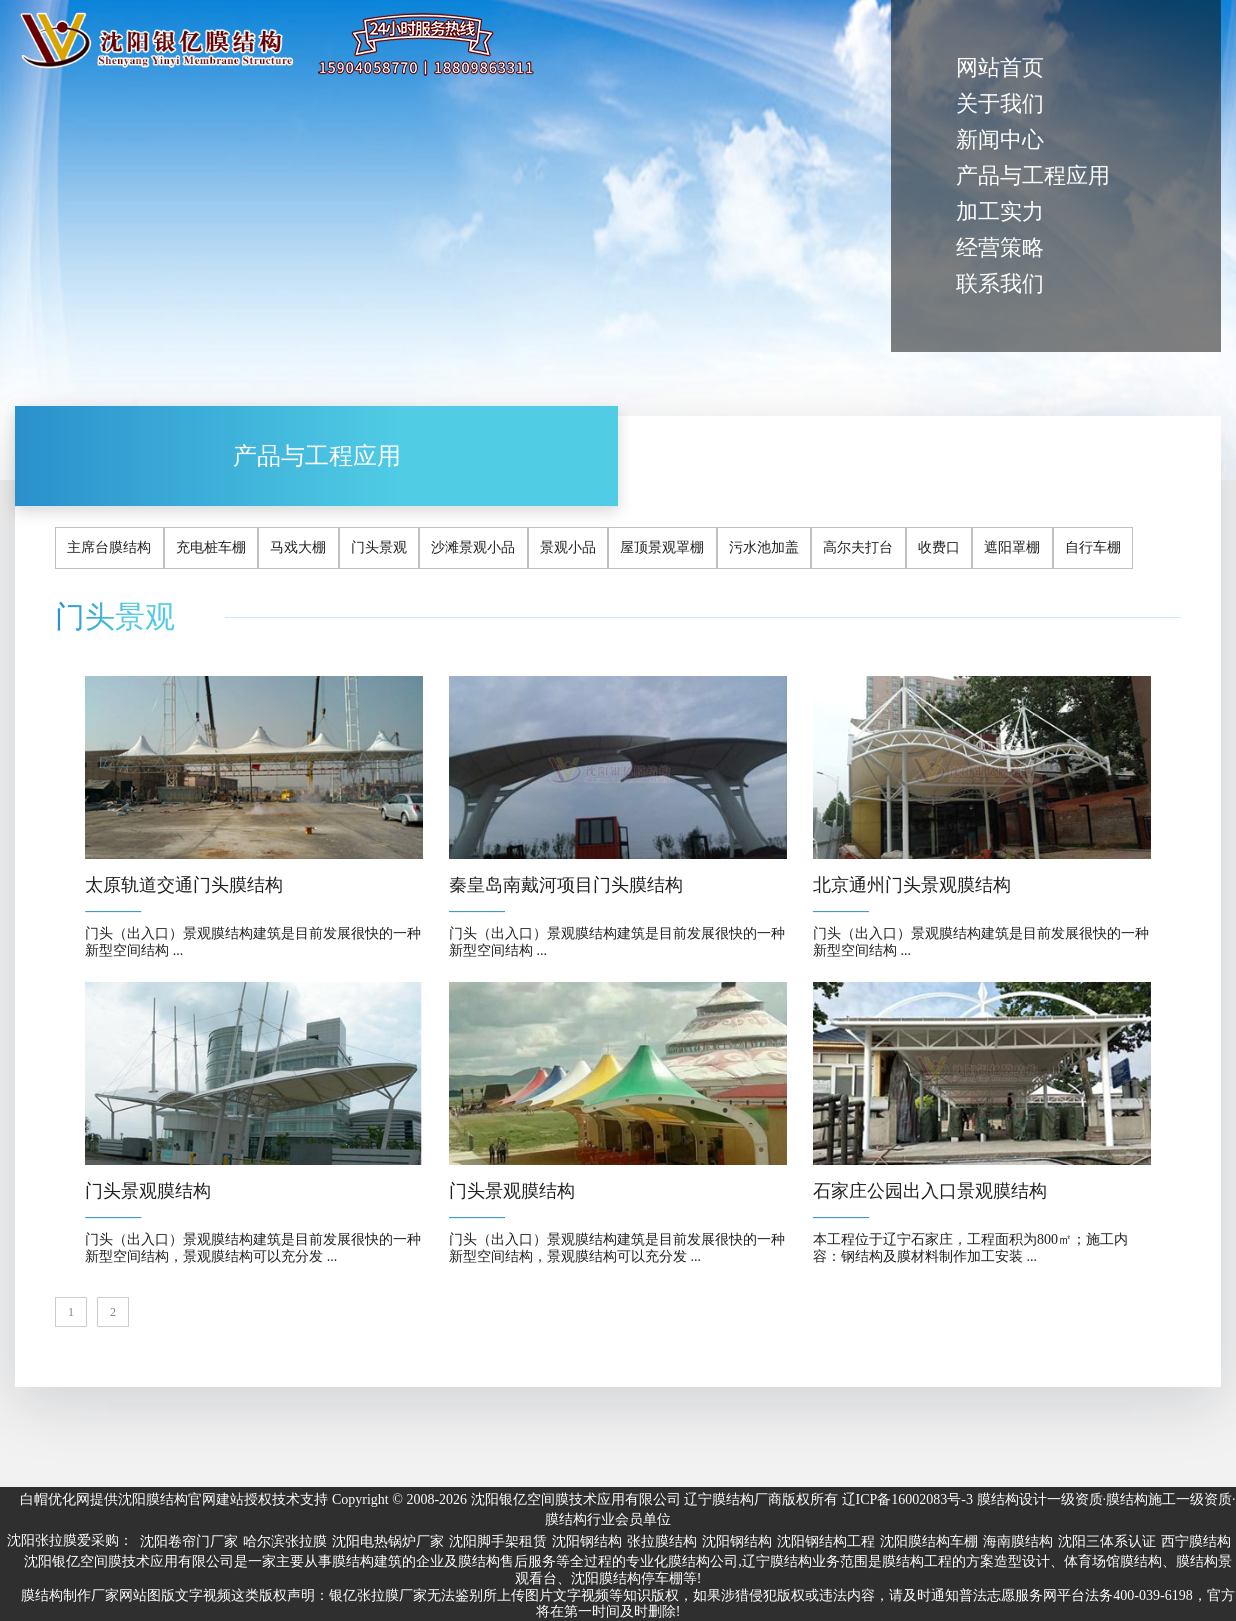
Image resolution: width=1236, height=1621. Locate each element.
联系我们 (1000, 283)
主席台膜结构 (109, 547)
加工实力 (1000, 211)
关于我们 (1000, 103)
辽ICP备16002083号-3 (907, 1499)
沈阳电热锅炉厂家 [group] (388, 1541)
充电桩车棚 (211, 547)
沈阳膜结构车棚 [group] (929, 1541)
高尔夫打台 (858, 547)
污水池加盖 (764, 547)
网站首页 (1000, 67)
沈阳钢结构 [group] (587, 1541)
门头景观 (379, 547)
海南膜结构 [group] (1018, 1541)
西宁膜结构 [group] (1196, 1541)
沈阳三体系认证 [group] (1107, 1541)
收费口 (939, 547)
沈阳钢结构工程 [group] (826, 1541)
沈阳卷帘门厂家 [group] (189, 1541)
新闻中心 (1000, 139)
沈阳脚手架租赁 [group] (498, 1541)
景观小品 (568, 547)
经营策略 (1000, 247)
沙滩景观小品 (473, 547)
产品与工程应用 (1033, 175)
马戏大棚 (298, 547)
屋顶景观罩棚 (662, 547)
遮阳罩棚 (1012, 547)
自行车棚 (1093, 547)
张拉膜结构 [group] (662, 1541)
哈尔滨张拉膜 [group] (285, 1541)
